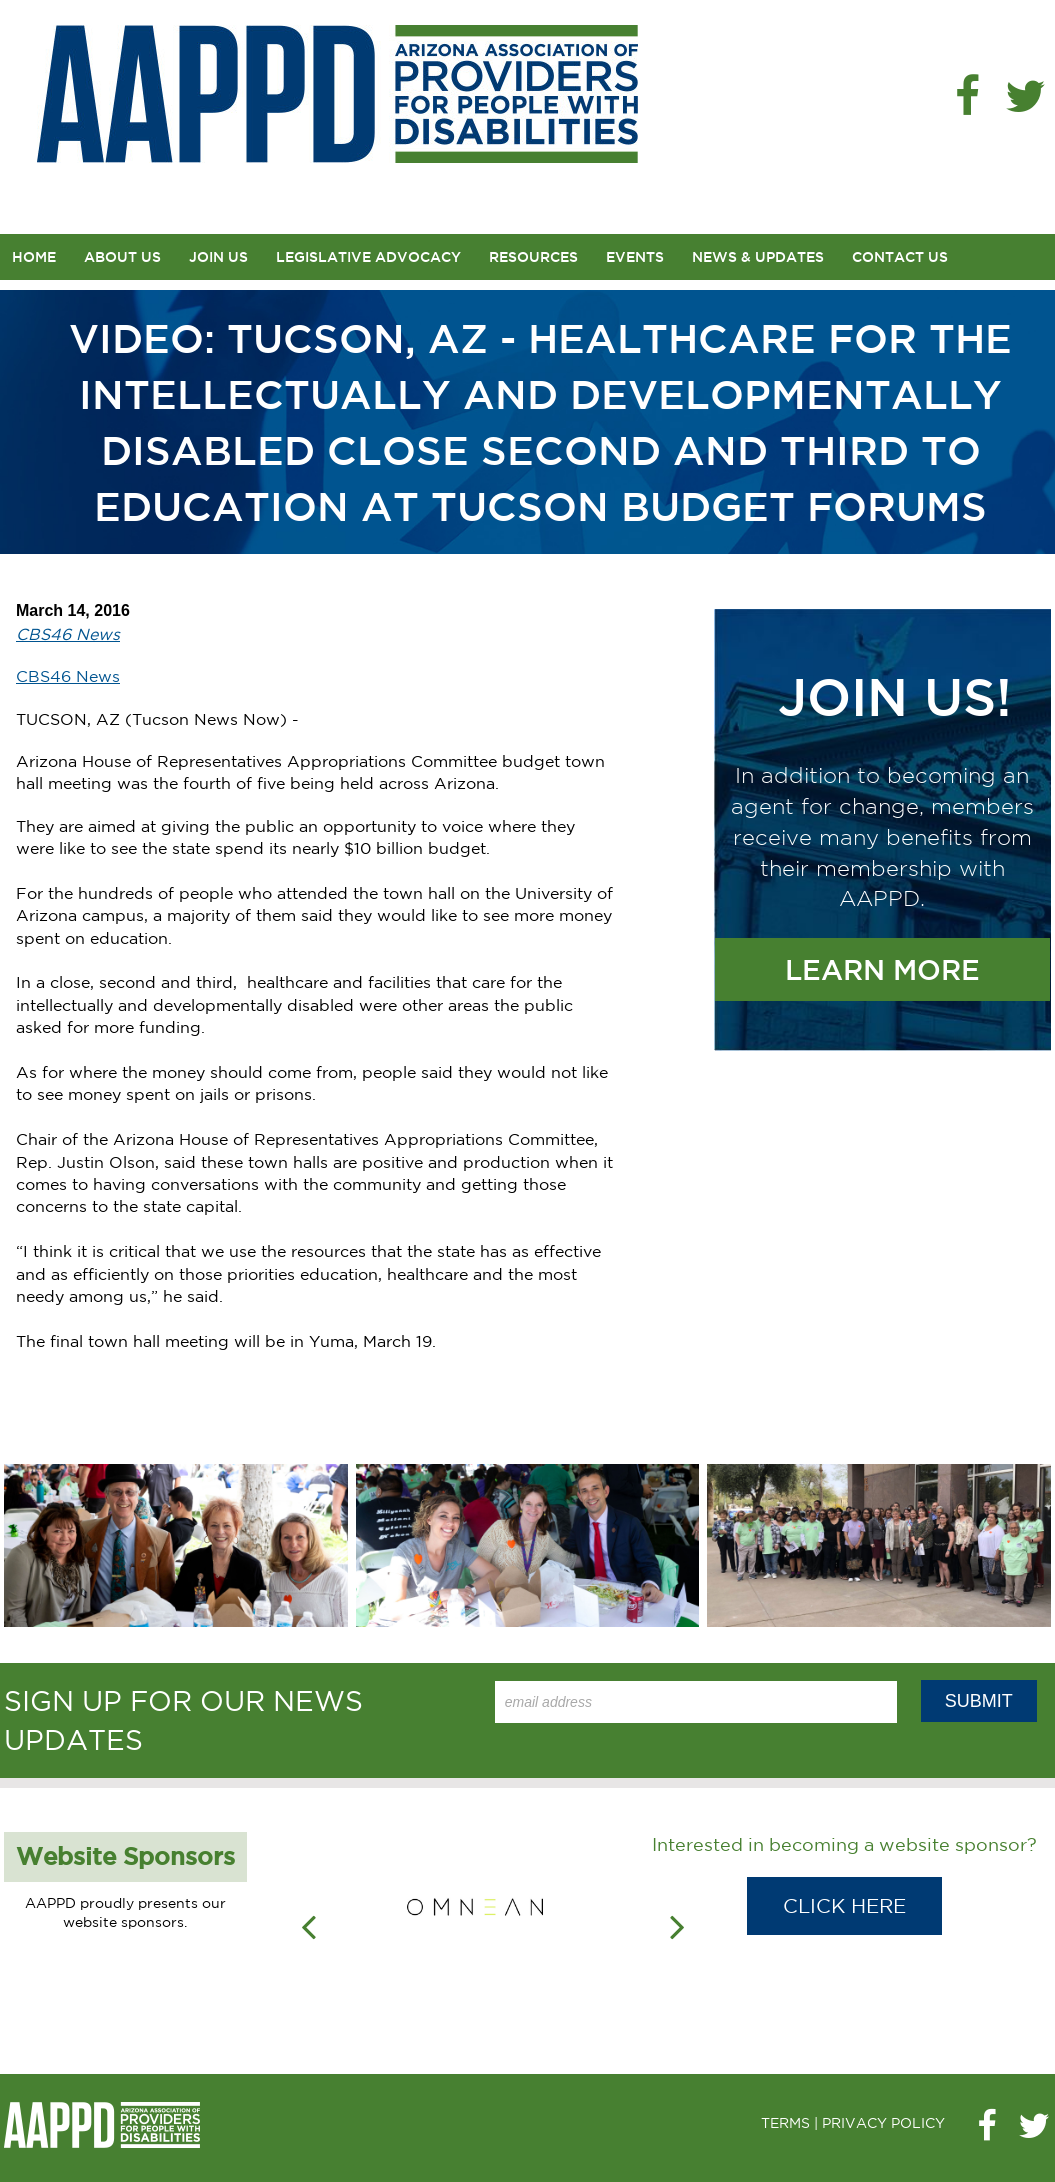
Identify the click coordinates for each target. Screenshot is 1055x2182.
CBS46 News (68, 676)
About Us (122, 257)
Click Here (844, 1905)
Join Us (218, 257)
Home (34, 257)
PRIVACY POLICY (883, 2123)
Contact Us (900, 257)
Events (635, 257)
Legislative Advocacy (368, 257)
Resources (533, 257)
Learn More (882, 969)
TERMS (785, 2123)
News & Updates (758, 257)
